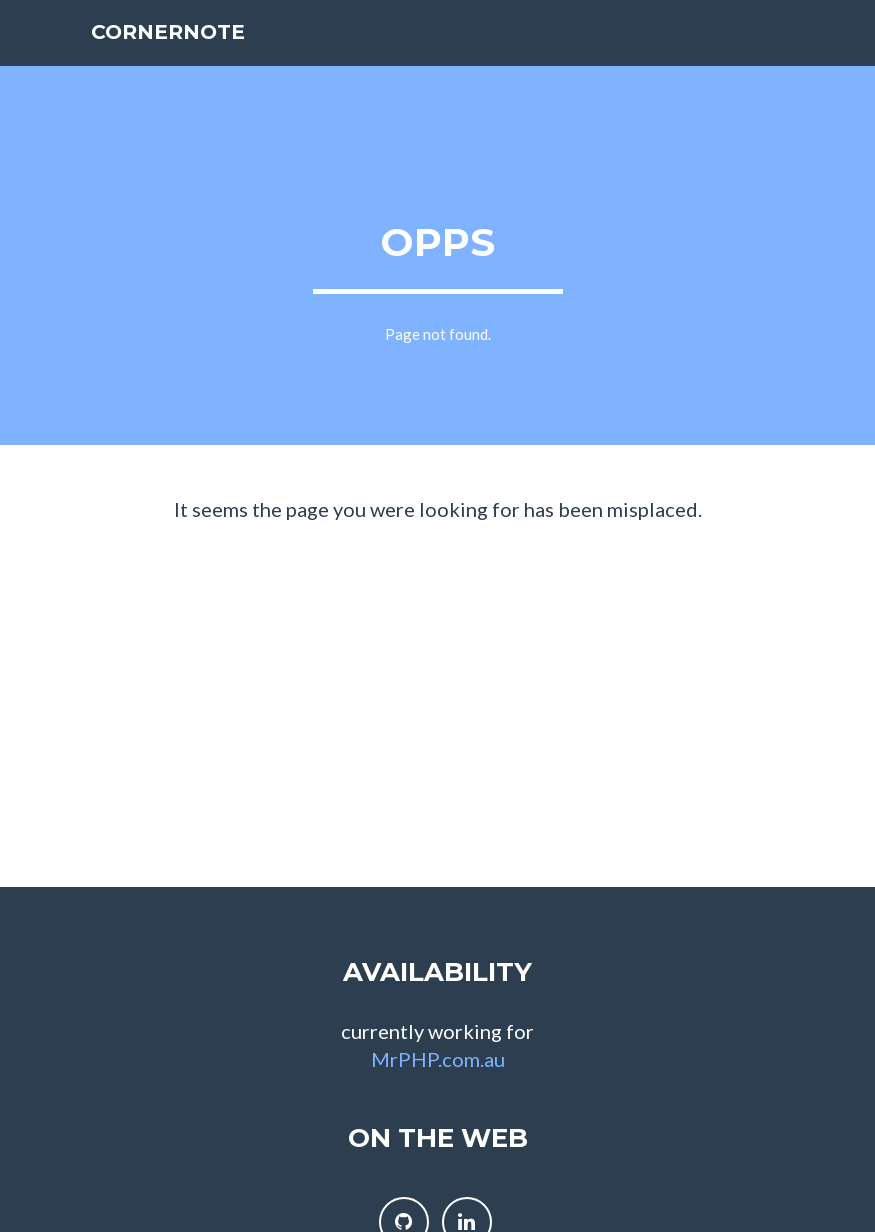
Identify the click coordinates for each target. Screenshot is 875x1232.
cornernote (187, 59)
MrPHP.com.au (438, 1059)
